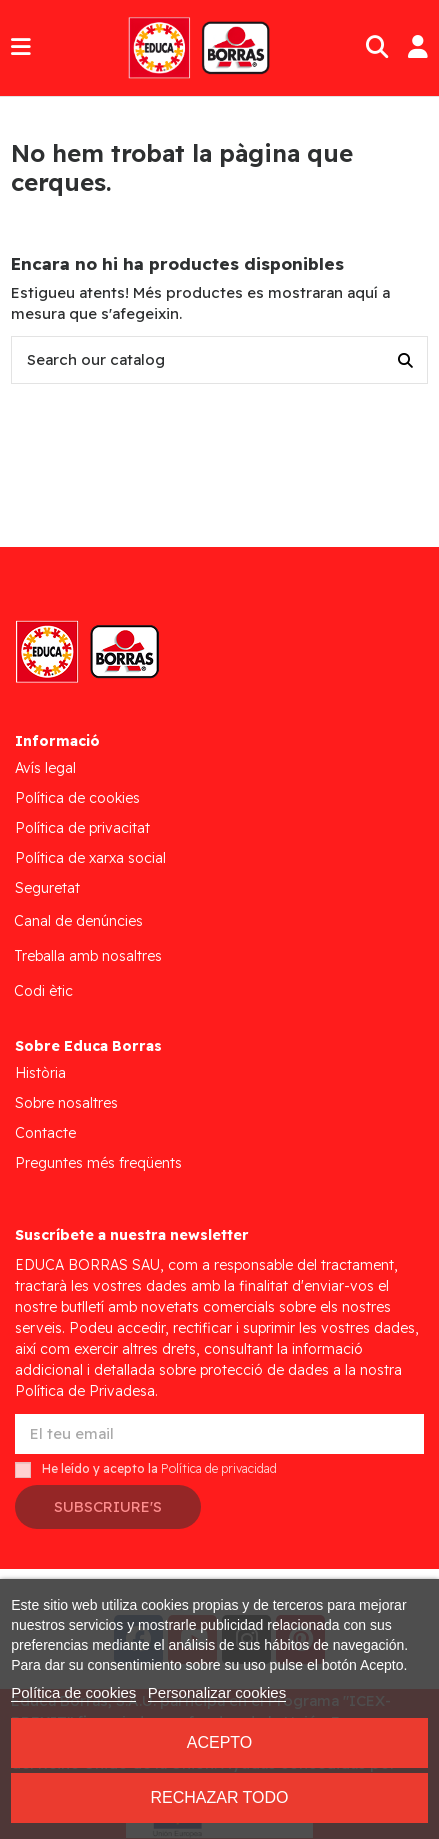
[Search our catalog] (405, 360)
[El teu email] (219, 1434)
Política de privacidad (219, 1469)
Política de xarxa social (90, 858)
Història (40, 1073)
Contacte (45, 1133)
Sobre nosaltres (66, 1103)
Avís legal (45, 768)
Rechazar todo (219, 1797)
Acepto (220, 1742)
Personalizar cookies (217, 1692)
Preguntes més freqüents (98, 1163)
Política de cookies (77, 798)
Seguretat (47, 888)
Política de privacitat (82, 828)
